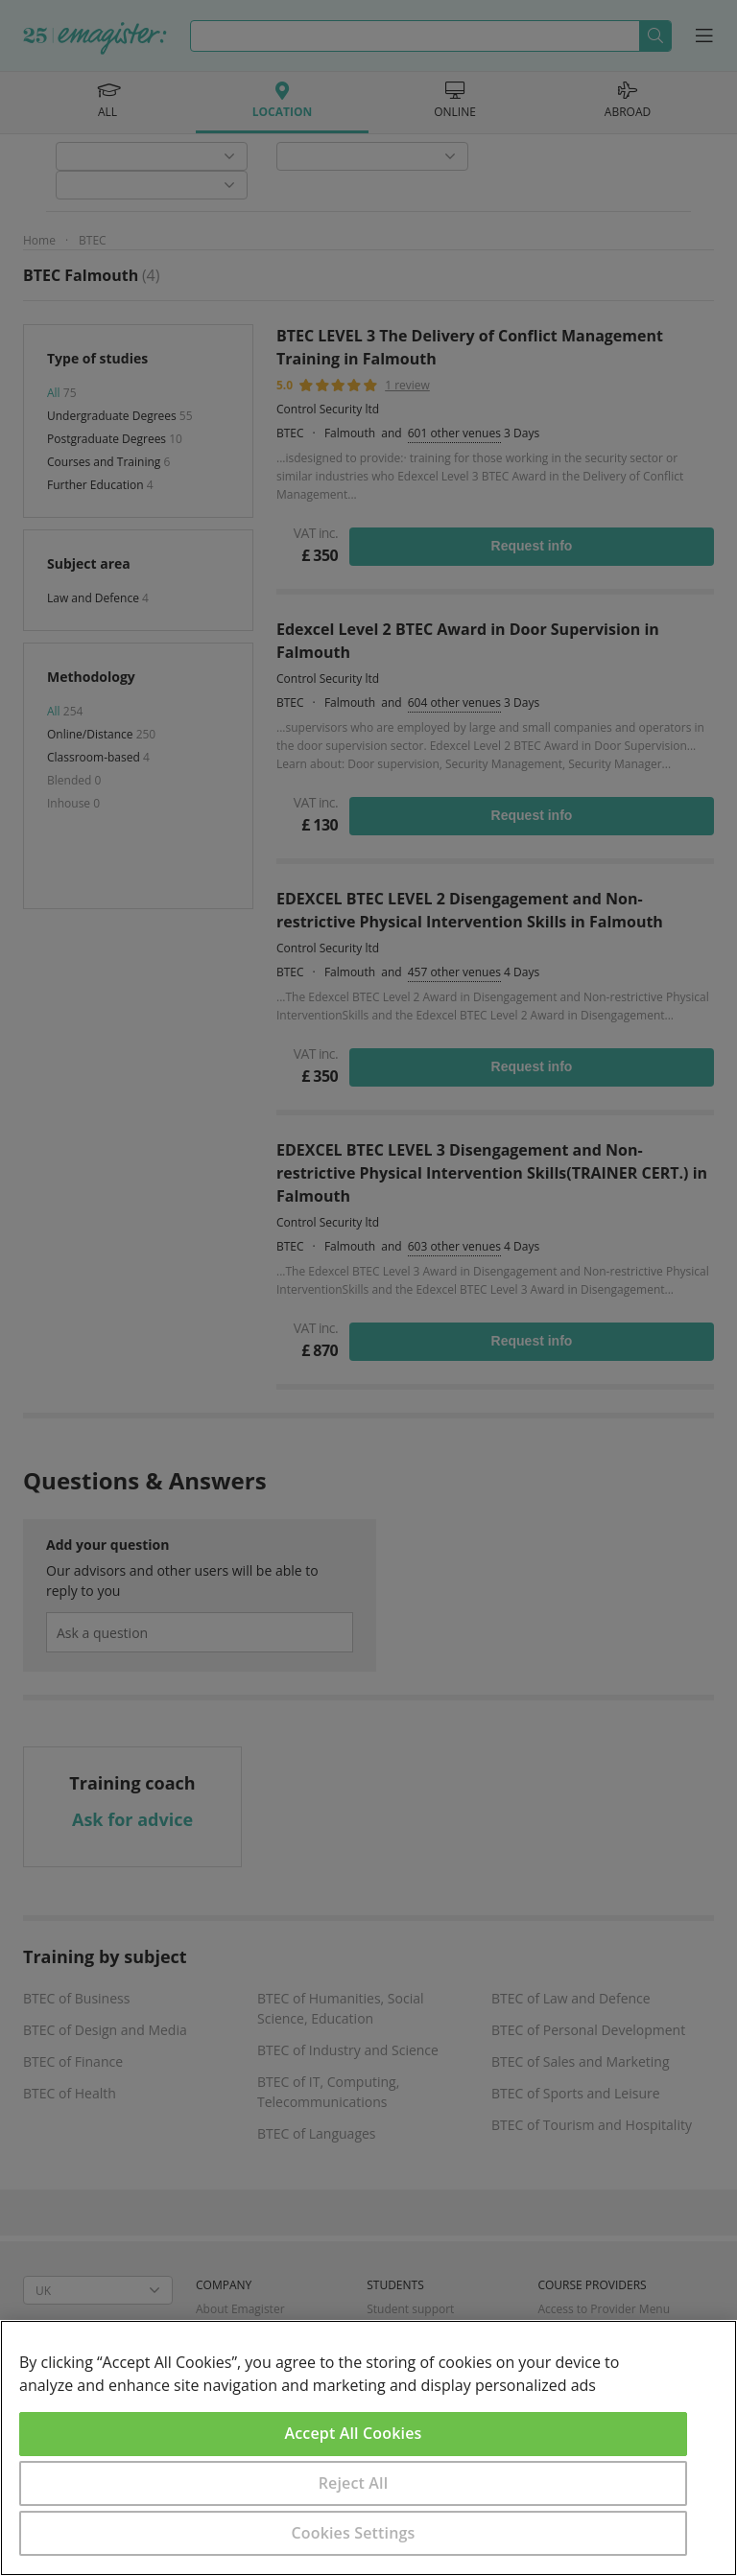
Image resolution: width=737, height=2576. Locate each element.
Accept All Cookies (353, 2433)
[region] (368, 2448)
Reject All (354, 2483)
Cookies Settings (354, 2532)
